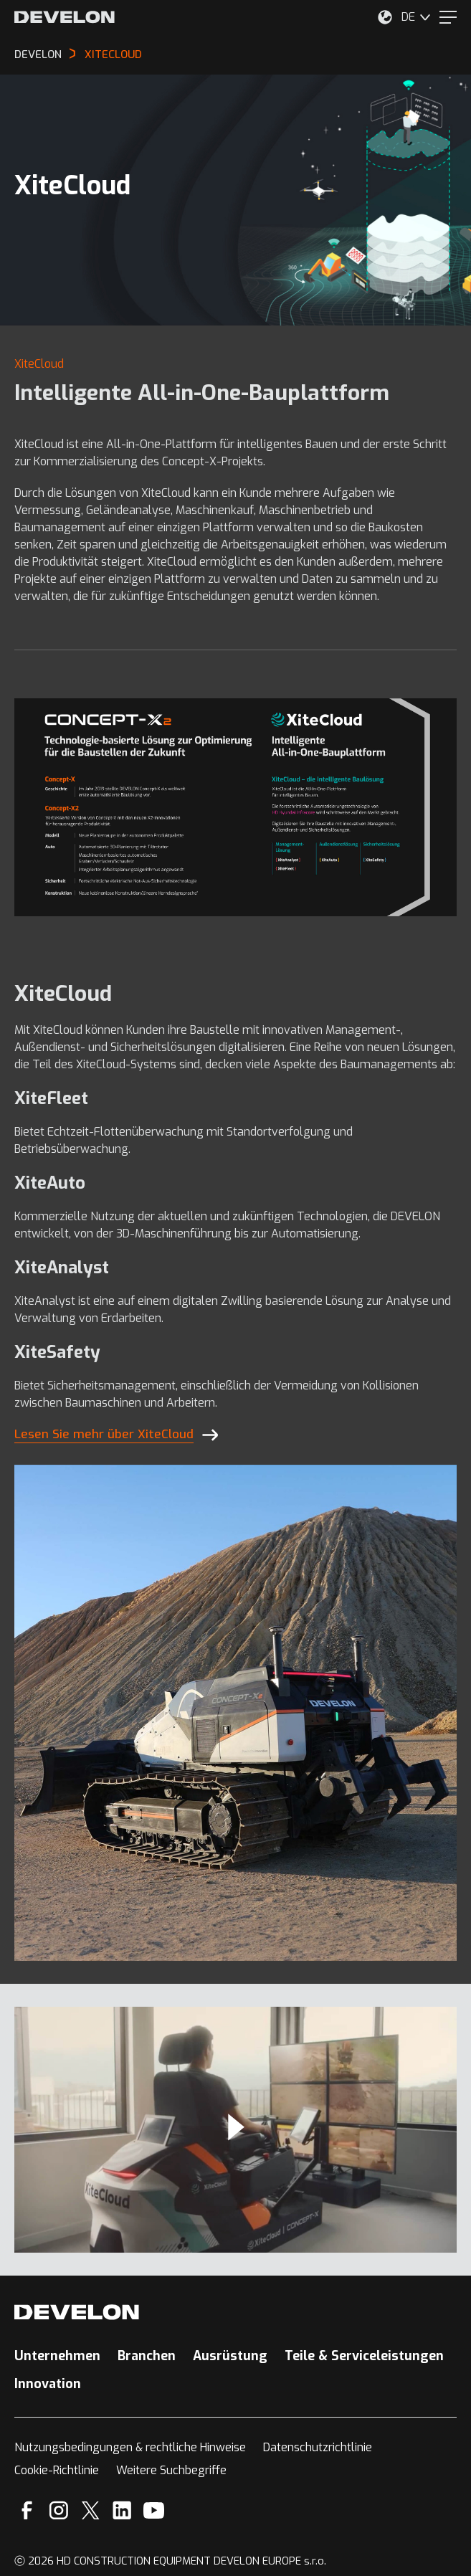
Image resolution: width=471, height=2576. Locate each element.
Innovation (47, 2383)
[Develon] (64, 17)
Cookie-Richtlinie (56, 2470)
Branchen (147, 2355)
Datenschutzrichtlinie (317, 2447)
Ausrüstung (230, 2355)
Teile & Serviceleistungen (364, 2355)
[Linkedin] (122, 2510)
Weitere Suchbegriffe (171, 2470)
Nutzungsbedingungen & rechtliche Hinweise (130, 2447)
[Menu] (448, 17)
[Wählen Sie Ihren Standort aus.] (385, 17)
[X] (90, 2510)
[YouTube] (153, 2510)
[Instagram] (59, 2510)
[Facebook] (26, 2510)
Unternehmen (57, 2355)
